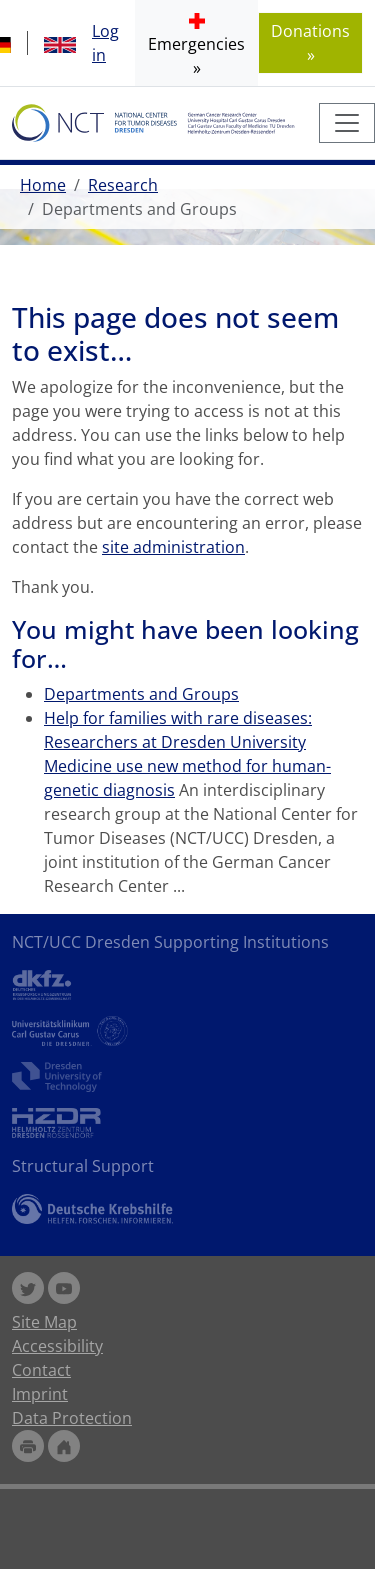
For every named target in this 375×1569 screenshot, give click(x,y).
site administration (173, 547)
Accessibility (57, 1346)
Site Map (44, 1322)
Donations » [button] (310, 43)
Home (43, 185)
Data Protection (72, 1418)
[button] (196, 43)
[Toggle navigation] (347, 123)
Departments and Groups (141, 694)
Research (123, 185)
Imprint (40, 1394)
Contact (41, 1370)
